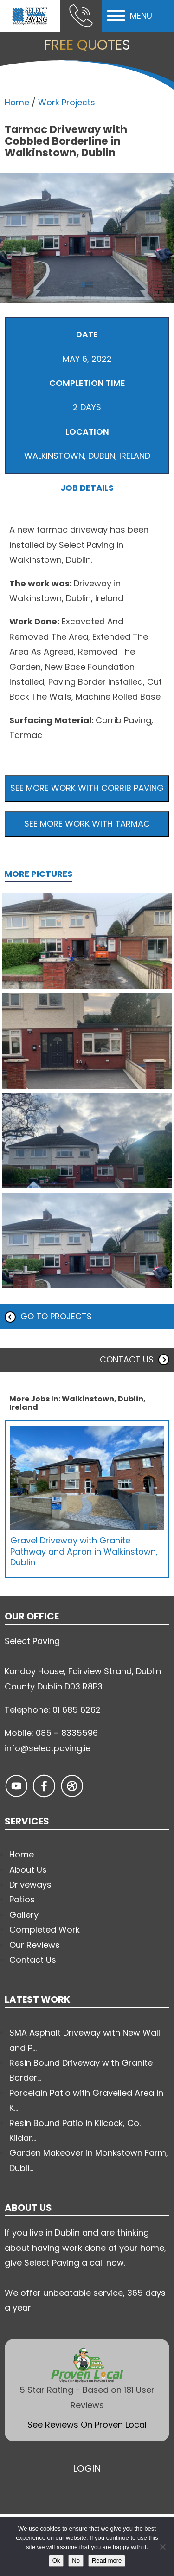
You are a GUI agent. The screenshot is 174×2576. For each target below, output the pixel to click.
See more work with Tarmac (87, 823)
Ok (56, 2560)
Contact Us (32, 1960)
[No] (162, 2546)
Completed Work (44, 1929)
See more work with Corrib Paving (87, 788)
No (76, 2560)
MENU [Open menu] (129, 15)
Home (17, 102)
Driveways (30, 1884)
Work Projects (66, 102)
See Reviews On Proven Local (87, 2424)
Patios (22, 1899)
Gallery (24, 1915)
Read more (107, 2560)
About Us (28, 1870)
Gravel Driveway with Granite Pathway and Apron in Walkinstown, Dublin (84, 1551)
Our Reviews (34, 1945)
